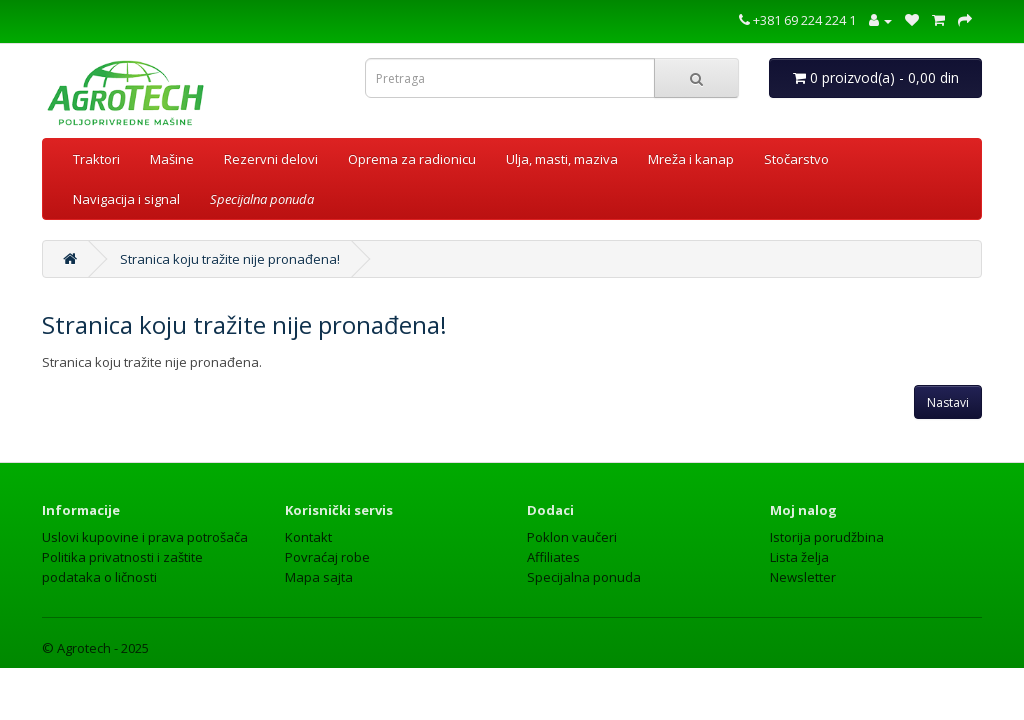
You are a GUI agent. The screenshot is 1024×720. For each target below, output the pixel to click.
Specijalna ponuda (584, 577)
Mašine (172, 159)
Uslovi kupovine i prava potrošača (145, 537)
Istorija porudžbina (827, 537)
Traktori (96, 159)
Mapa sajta (319, 577)
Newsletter (803, 577)
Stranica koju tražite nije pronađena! (230, 259)
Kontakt (308, 537)
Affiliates (553, 557)
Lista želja (799, 557)
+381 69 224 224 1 (797, 20)
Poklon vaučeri (572, 537)
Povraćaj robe (327, 557)
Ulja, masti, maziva (562, 159)
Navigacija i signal (126, 199)
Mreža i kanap (691, 159)
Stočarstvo (796, 159)
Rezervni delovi (271, 159)
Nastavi (948, 402)
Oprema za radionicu (412, 159)
